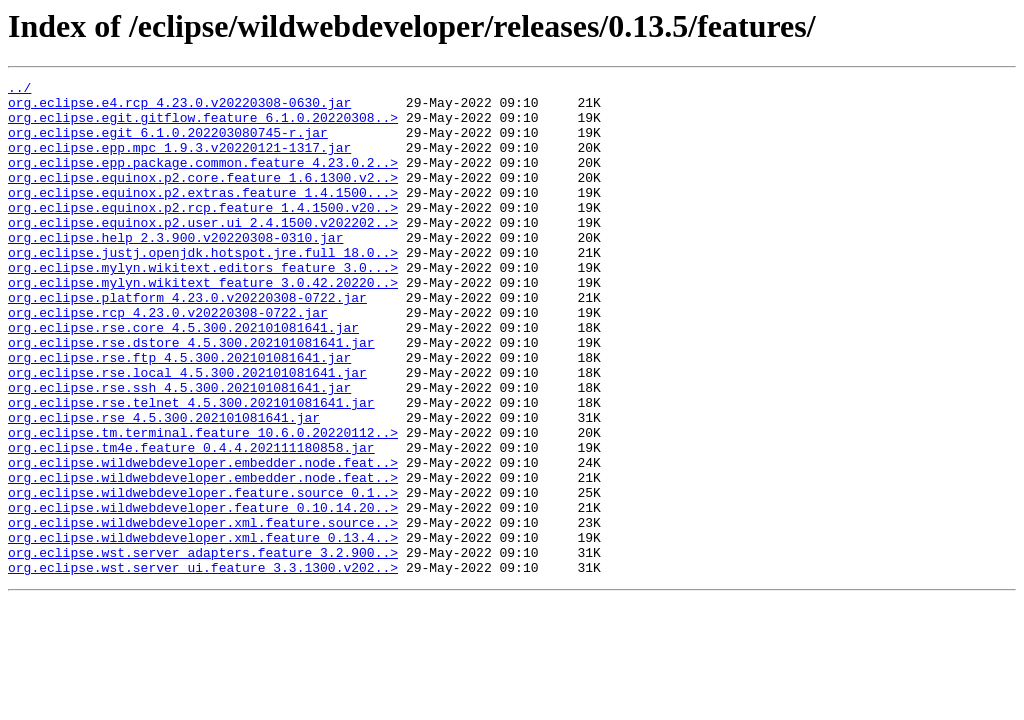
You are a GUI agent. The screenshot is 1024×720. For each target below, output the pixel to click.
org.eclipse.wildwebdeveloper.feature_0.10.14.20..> (203, 594)
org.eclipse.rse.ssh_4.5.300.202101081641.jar (179, 450)
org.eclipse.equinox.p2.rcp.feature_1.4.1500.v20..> (203, 234)
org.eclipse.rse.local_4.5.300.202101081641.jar (187, 432)
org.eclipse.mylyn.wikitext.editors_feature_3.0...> (203, 306)
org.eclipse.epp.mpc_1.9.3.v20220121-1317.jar (179, 162)
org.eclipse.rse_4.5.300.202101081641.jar (164, 486)
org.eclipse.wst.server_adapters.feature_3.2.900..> (203, 648)
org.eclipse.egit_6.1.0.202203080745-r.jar (168, 144)
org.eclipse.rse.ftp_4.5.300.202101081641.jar (179, 414)
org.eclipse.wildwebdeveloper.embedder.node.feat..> (203, 540)
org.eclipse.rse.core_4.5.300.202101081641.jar (183, 378)
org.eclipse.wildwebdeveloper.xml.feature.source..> (203, 612)
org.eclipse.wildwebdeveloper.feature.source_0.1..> (203, 576)
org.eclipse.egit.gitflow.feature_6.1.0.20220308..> (203, 126)
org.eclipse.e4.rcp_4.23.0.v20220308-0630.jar (179, 108)
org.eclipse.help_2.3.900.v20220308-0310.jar (175, 270)
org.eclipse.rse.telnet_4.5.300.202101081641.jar (191, 468)
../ (19, 90)
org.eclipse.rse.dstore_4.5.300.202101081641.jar (191, 396)
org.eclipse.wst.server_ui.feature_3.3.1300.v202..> (203, 666)
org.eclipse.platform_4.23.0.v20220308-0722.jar (187, 342)
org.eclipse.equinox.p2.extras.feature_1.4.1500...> (203, 216)
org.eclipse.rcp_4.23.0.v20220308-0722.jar (168, 360)
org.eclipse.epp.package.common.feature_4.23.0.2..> (203, 180)
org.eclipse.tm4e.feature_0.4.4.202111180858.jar (191, 522)
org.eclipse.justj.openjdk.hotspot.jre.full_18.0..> (203, 288)
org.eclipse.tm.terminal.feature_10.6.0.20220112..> (203, 504)
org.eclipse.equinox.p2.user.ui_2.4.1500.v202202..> (203, 252)
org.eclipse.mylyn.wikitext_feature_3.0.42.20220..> (203, 324)
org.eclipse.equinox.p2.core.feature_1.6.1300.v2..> (203, 198)
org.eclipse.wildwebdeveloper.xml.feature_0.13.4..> (203, 630)
